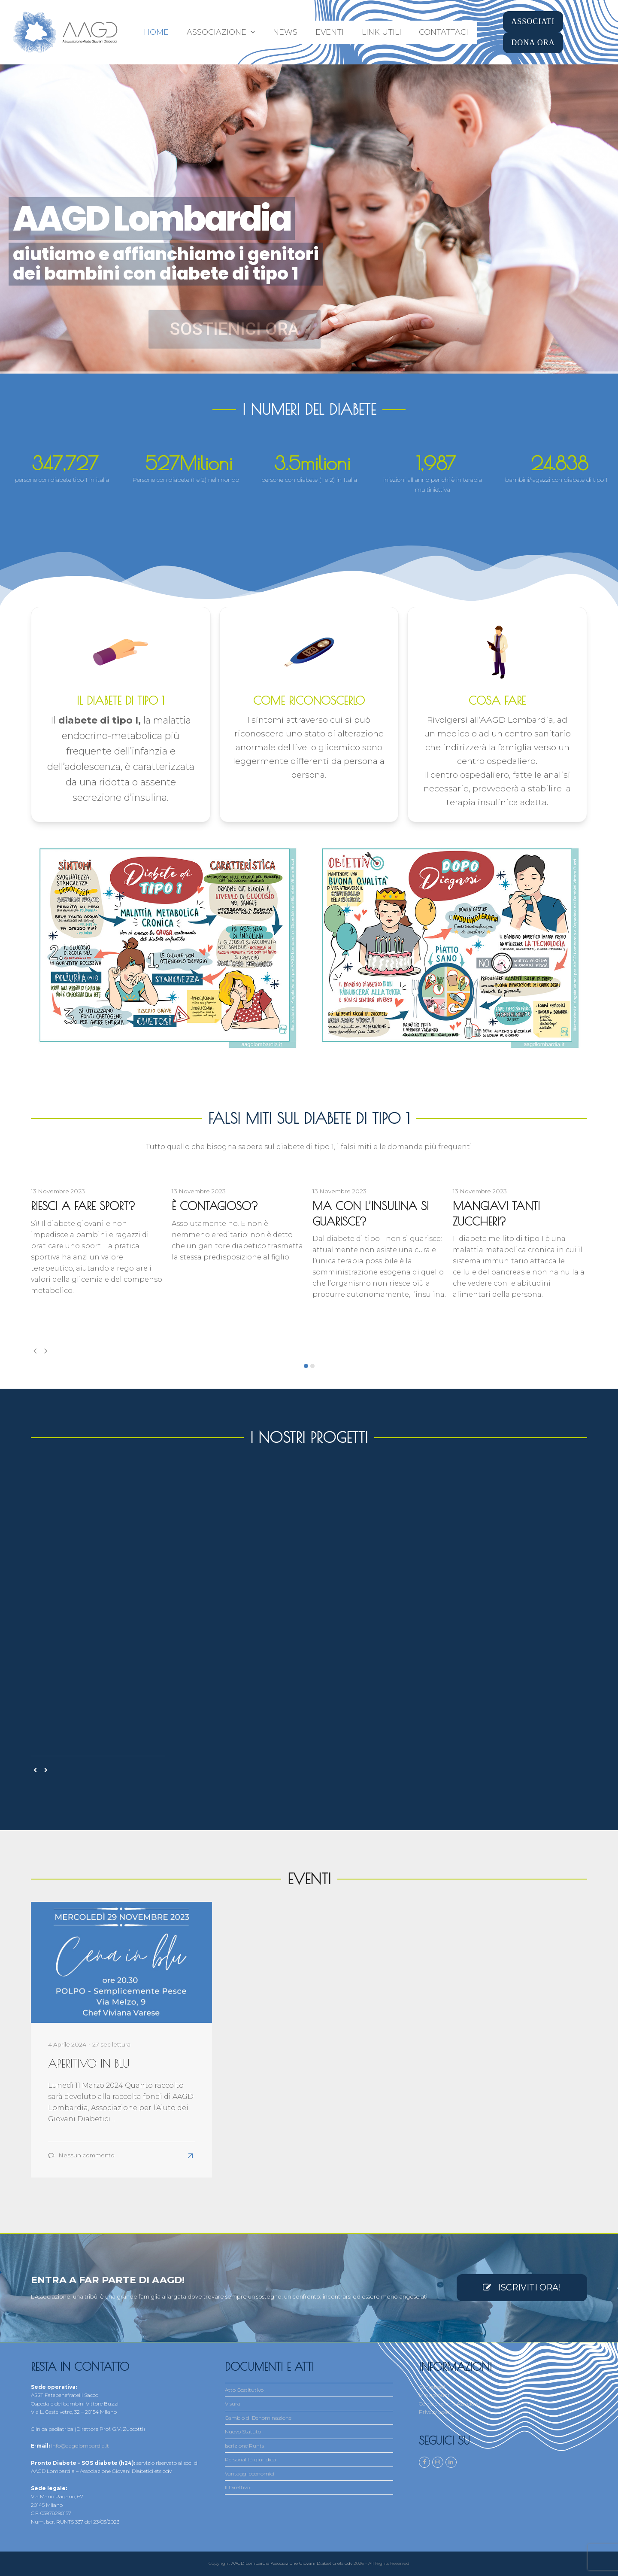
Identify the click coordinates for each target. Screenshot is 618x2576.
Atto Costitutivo (244, 2390)
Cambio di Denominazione (258, 2418)
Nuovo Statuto (243, 2431)
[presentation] (35, 1351)
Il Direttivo (237, 2487)
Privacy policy (435, 2412)
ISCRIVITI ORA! (522, 2287)
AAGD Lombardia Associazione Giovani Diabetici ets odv (291, 2563)
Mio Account (434, 2395)
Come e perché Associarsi (449, 2403)
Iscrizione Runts (244, 2445)
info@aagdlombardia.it (80, 2445)
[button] (306, 1366)
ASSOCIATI (532, 21)
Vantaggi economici (249, 2473)
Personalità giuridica (250, 2459)
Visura (232, 2403)
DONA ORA (533, 42)
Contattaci (432, 2387)
